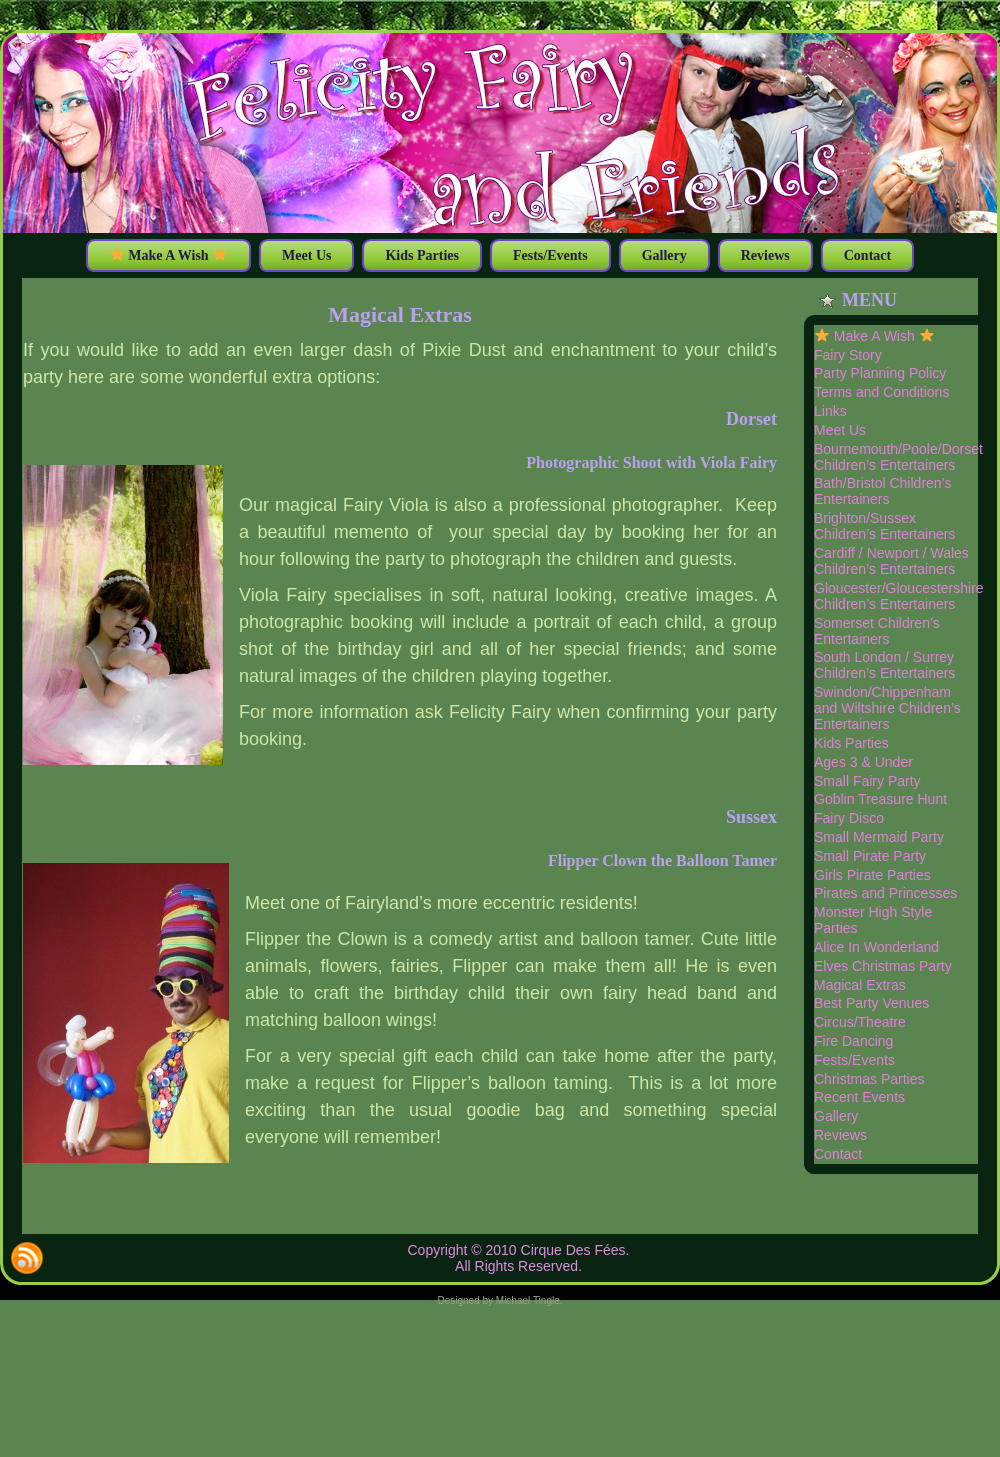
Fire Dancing (853, 1041)
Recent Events (859, 1097)
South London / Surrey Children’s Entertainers (884, 665)
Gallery (836, 1116)
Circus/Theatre (860, 1022)
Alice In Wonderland (876, 947)
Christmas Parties (869, 1079)
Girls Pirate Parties (872, 875)
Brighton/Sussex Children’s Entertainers (884, 526)
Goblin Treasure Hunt (880, 799)
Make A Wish (874, 336)
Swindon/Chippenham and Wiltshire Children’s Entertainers (887, 708)
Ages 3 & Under (863, 762)
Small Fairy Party (867, 781)
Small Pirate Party (870, 856)
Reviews (840, 1135)
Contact (838, 1154)
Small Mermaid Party (879, 837)
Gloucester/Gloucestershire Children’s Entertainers (899, 596)
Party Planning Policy (880, 373)
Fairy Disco (849, 818)
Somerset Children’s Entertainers (877, 631)
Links (830, 411)
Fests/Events (854, 1060)
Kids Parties (851, 743)
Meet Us (840, 430)
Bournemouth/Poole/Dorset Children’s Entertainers (898, 457)
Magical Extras (400, 314)
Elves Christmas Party (883, 966)
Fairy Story (848, 355)
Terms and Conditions (881, 392)
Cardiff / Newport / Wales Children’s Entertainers (891, 561)
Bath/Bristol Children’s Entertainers (882, 491)
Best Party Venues (871, 1003)
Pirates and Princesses (885, 893)
